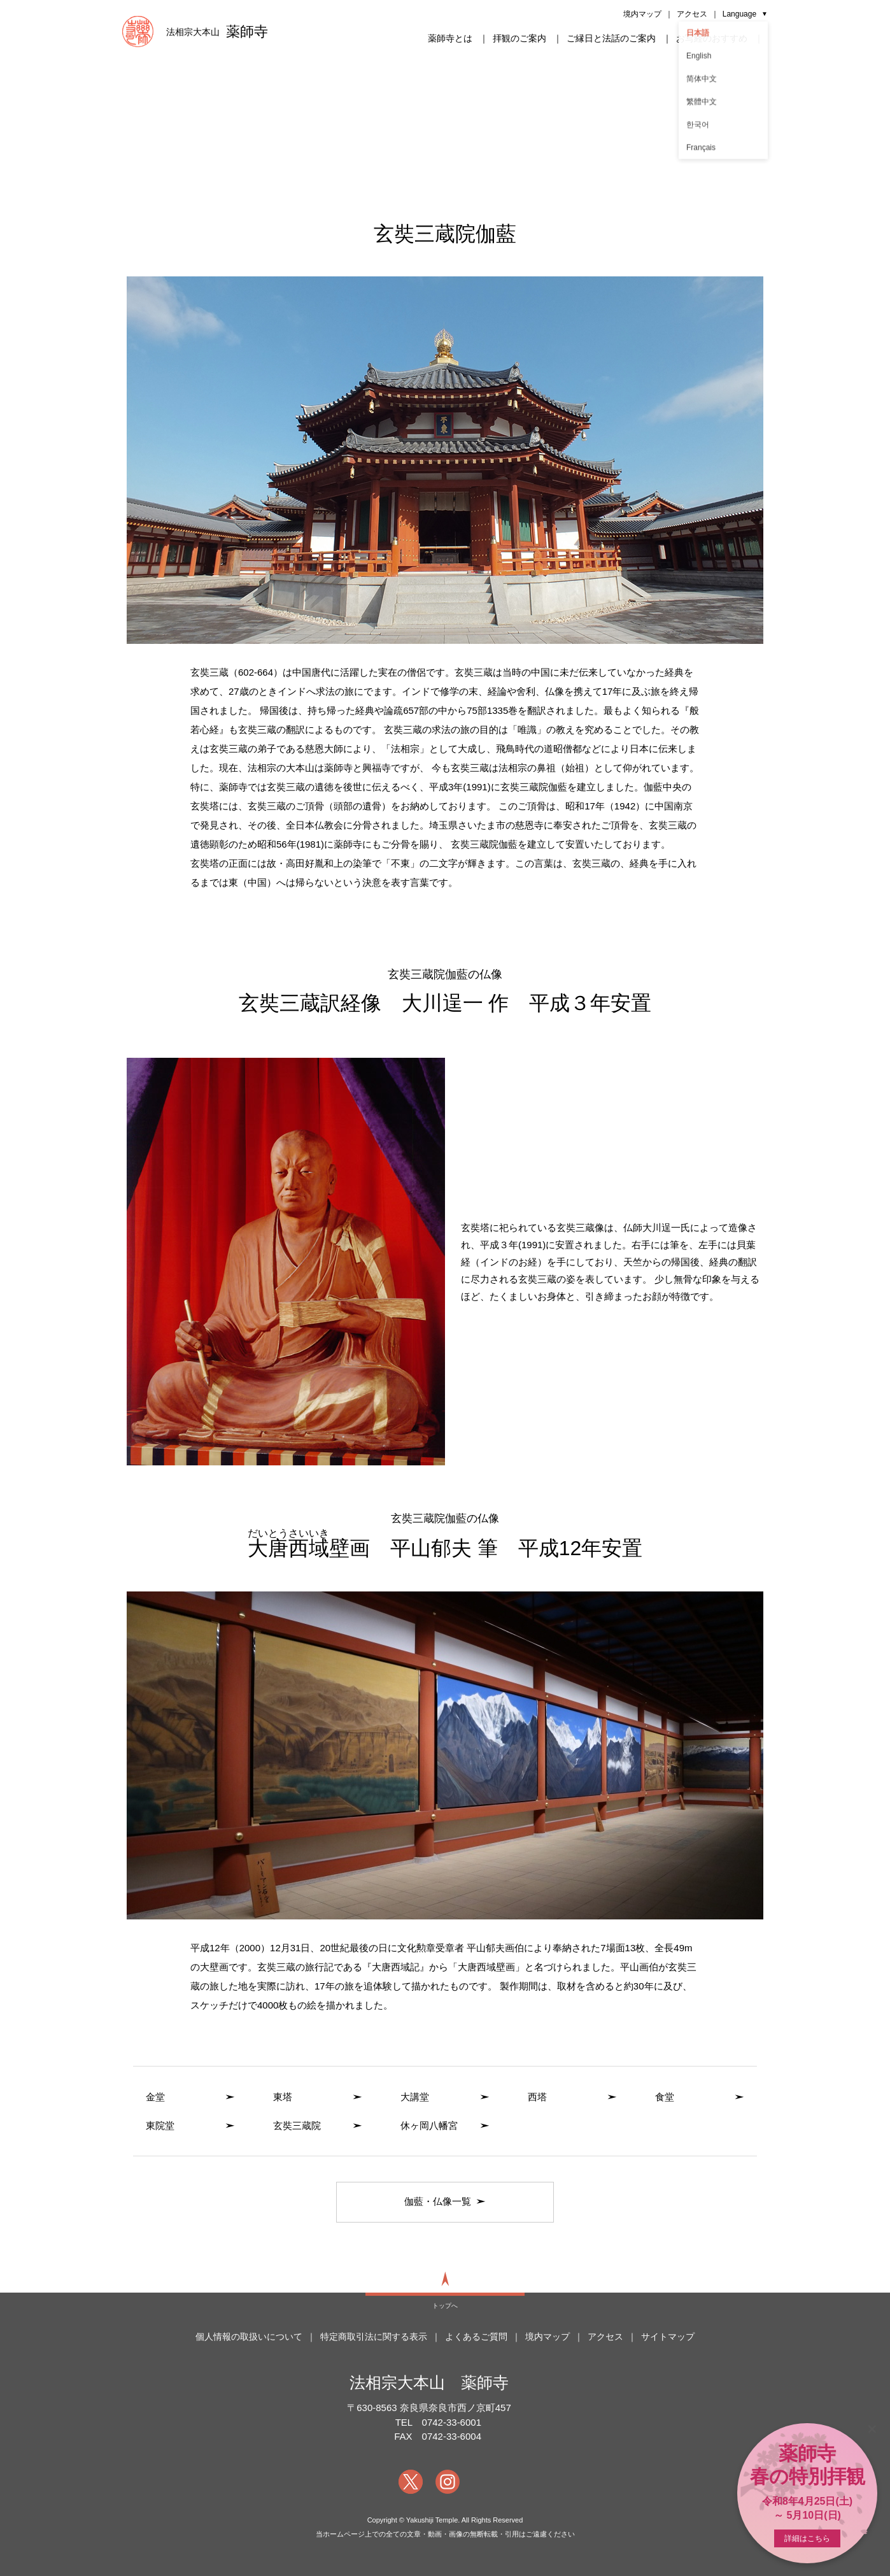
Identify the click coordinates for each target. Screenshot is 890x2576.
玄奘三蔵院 (297, 2125)
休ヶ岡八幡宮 (429, 2125)
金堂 (155, 2097)
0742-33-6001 (451, 2422)
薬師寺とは (450, 38)
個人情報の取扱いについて (248, 2336)
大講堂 (414, 2097)
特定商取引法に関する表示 (373, 2336)
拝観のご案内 (519, 38)
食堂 (664, 2097)
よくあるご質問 (476, 2336)
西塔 (537, 2097)
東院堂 (160, 2125)
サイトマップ (668, 2336)
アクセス (692, 14)
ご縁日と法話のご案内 (611, 38)
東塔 (282, 2097)
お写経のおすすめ (711, 38)
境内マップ (642, 14)
